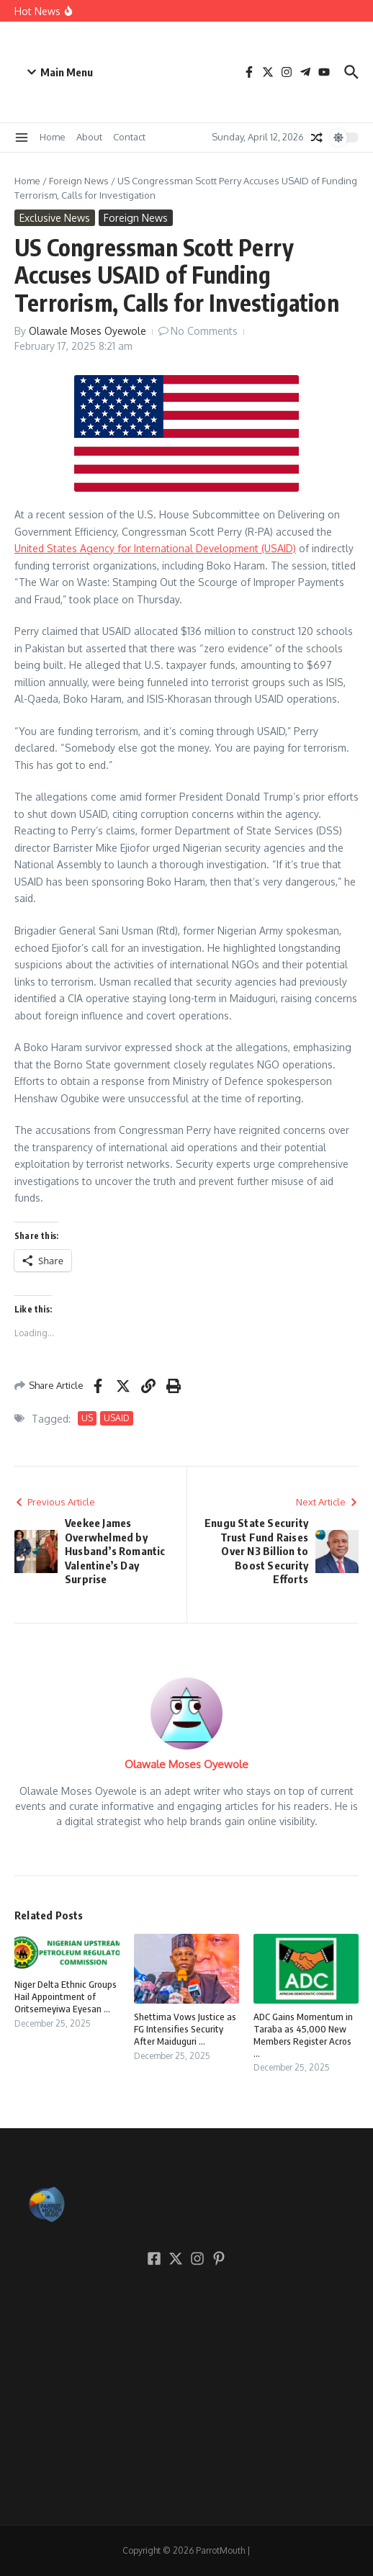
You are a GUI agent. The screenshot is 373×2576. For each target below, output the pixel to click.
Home (53, 137)
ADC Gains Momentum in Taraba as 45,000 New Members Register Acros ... (303, 2035)
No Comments (204, 331)
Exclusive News (54, 218)
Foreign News (79, 180)
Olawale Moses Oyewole (87, 331)
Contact (129, 137)
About (89, 137)
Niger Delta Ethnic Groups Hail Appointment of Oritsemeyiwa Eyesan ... (65, 1996)
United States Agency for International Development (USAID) (155, 548)
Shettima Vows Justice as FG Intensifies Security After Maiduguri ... (185, 2029)
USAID (117, 1418)
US (87, 1418)
